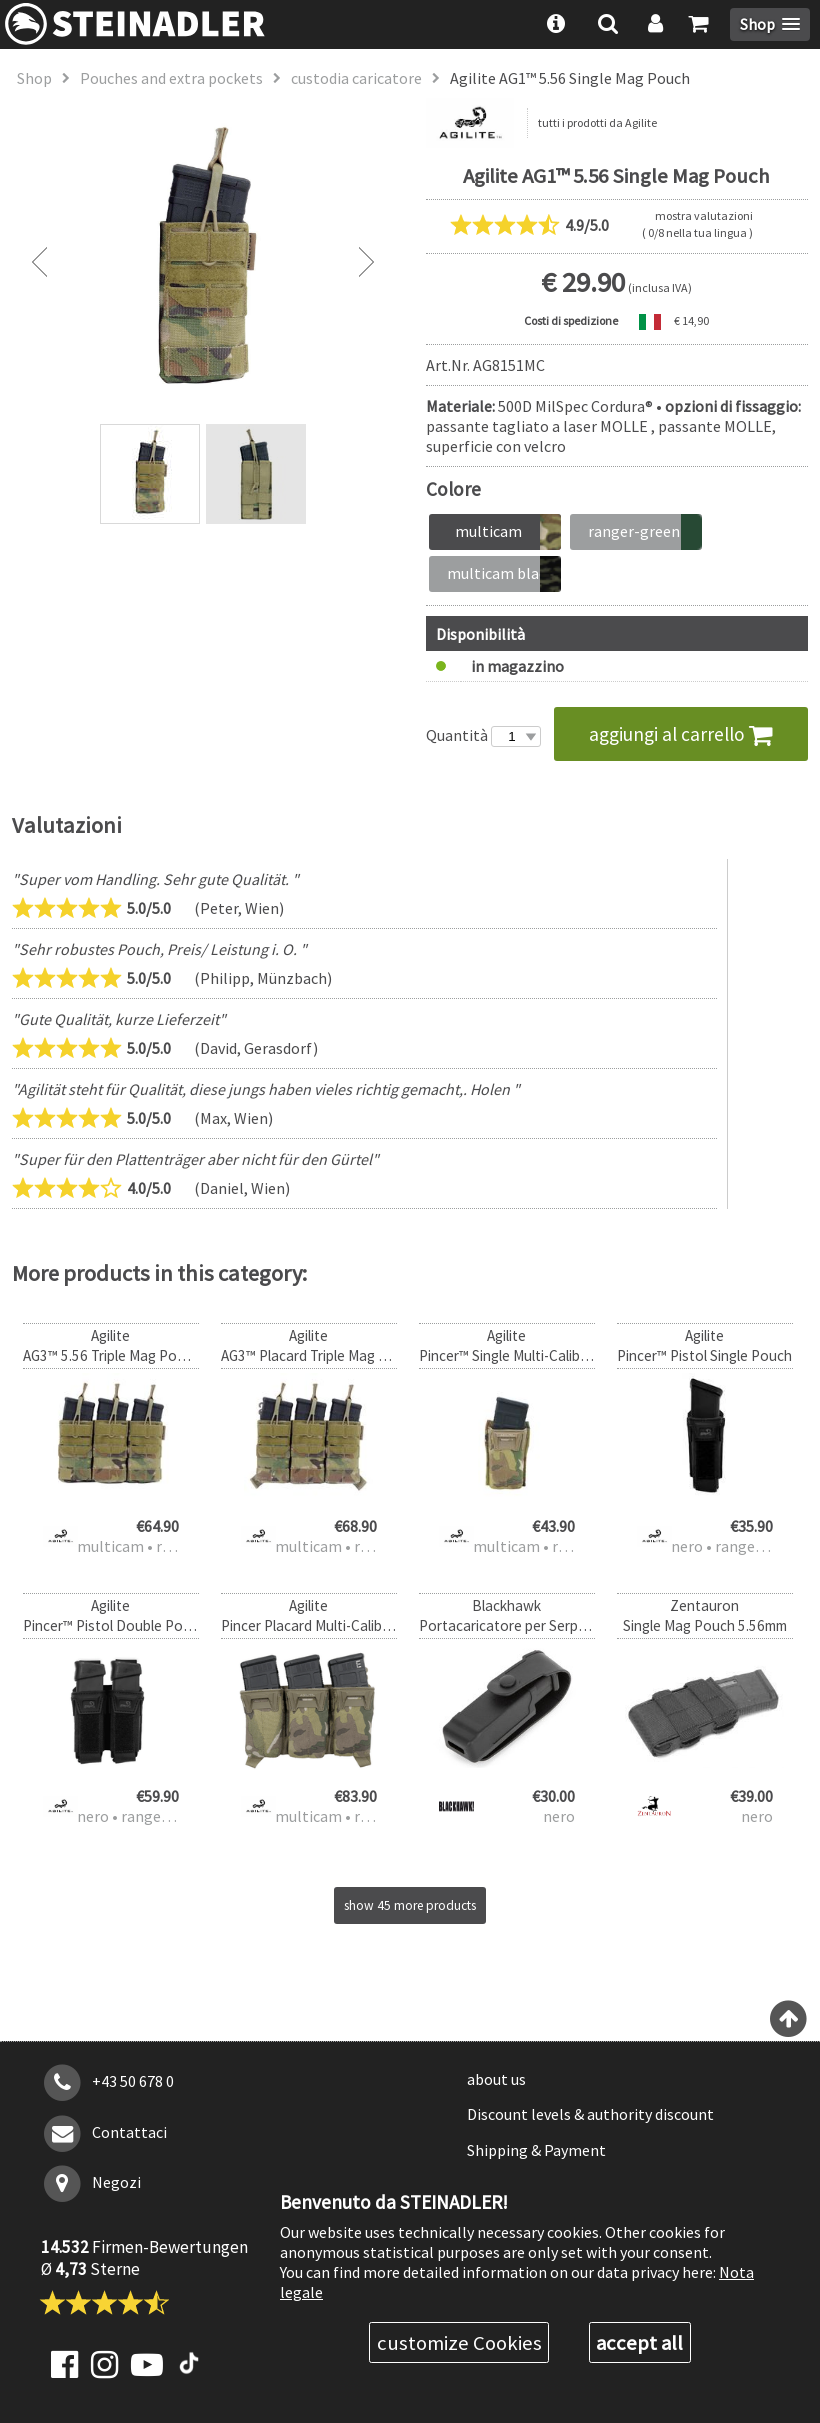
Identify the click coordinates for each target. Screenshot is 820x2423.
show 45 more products (410, 1905)
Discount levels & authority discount (590, 2114)
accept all (639, 2343)
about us (496, 2079)
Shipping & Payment (536, 2150)
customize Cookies (459, 2343)
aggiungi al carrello (681, 734)
